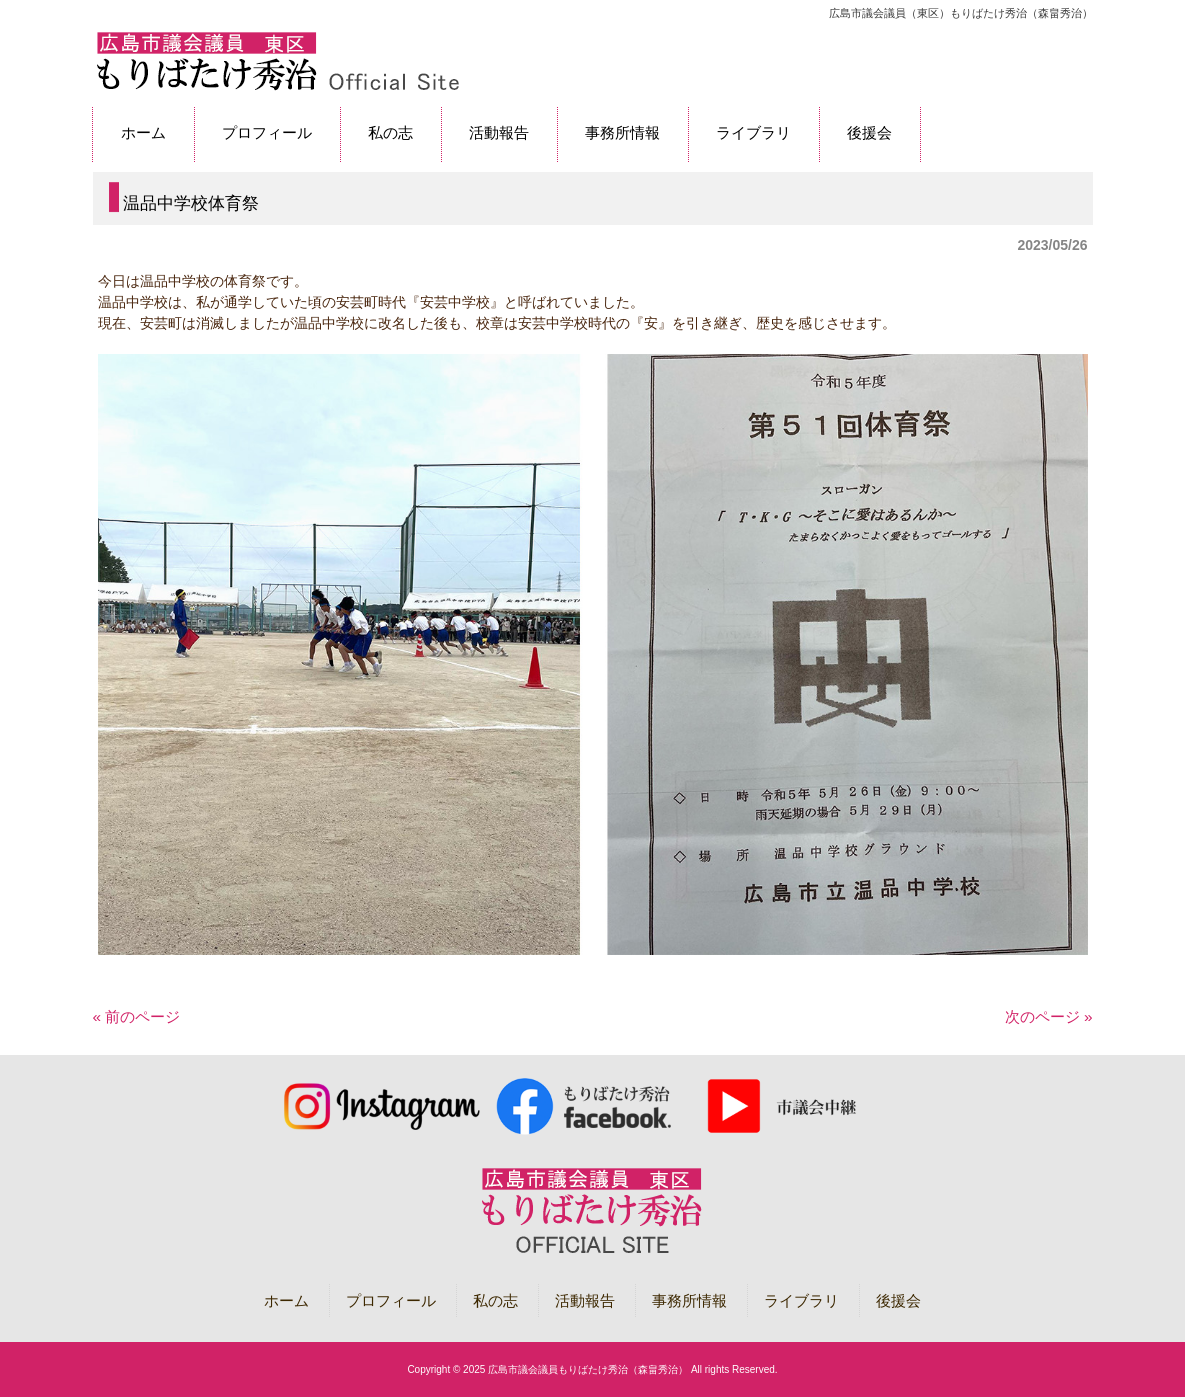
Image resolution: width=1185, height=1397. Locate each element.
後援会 (898, 1300)
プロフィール (391, 1300)
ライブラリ (801, 1300)
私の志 (495, 1300)
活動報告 (585, 1300)
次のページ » (1049, 1016)
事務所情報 (689, 1300)
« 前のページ (137, 1016)
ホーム (286, 1300)
